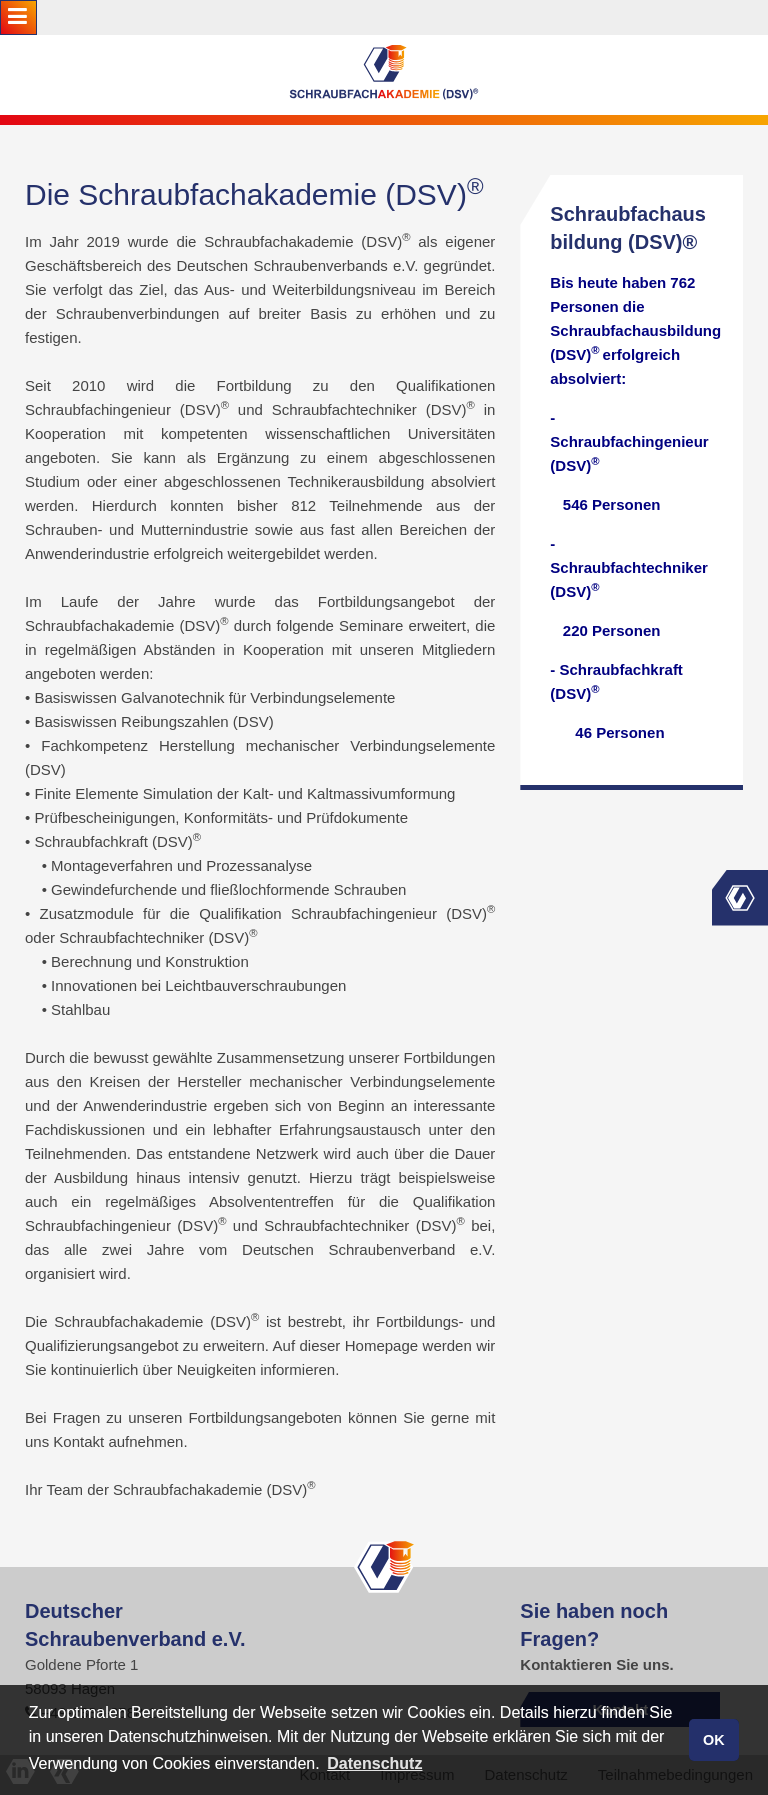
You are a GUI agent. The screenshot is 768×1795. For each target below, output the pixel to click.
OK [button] (714, 1740)
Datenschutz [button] (374, 1763)
